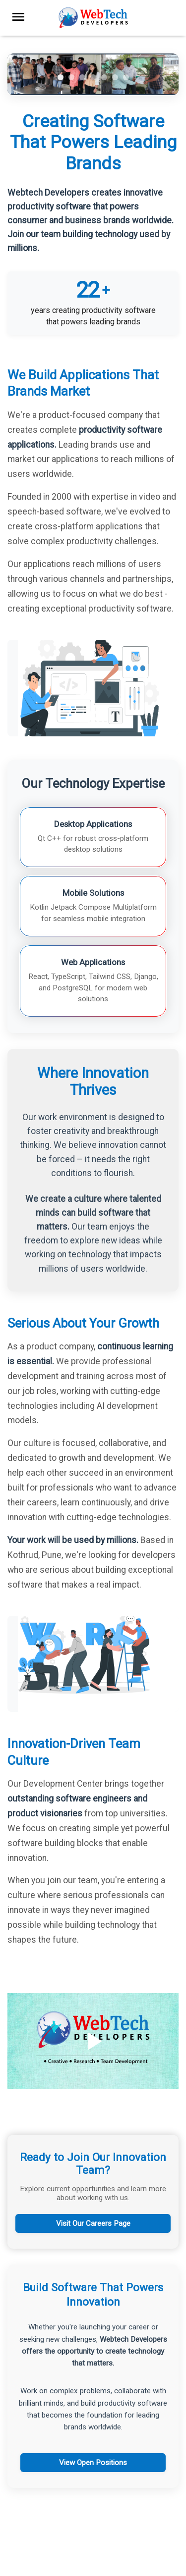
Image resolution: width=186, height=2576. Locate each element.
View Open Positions (93, 2462)
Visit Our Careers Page (93, 2223)
